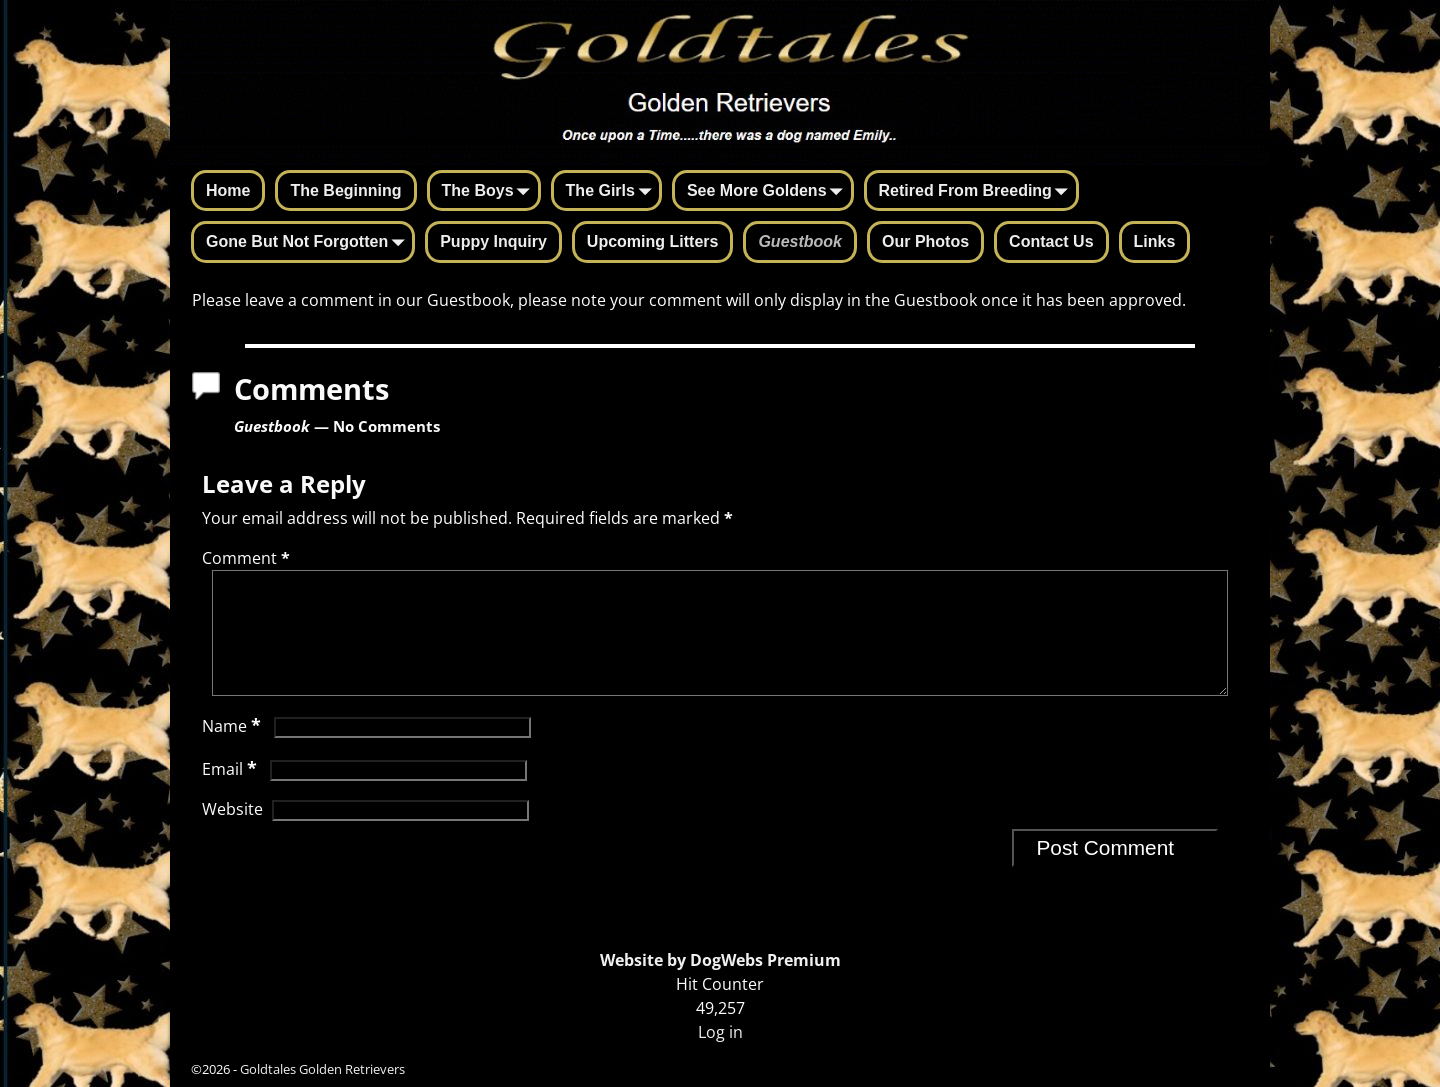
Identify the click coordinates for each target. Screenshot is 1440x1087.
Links (1155, 241)
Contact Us (1051, 241)
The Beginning (345, 190)
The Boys (490, 192)
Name (233, 750)
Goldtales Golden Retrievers (322, 1069)
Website (232, 833)
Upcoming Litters (653, 241)
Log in (720, 1032)
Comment (248, 558)
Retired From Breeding (977, 192)
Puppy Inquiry (493, 241)
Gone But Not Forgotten (309, 243)
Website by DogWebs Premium (720, 960)
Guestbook (800, 241)
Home (228, 190)
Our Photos (925, 241)
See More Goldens (769, 192)
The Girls (612, 192)
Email (231, 793)
